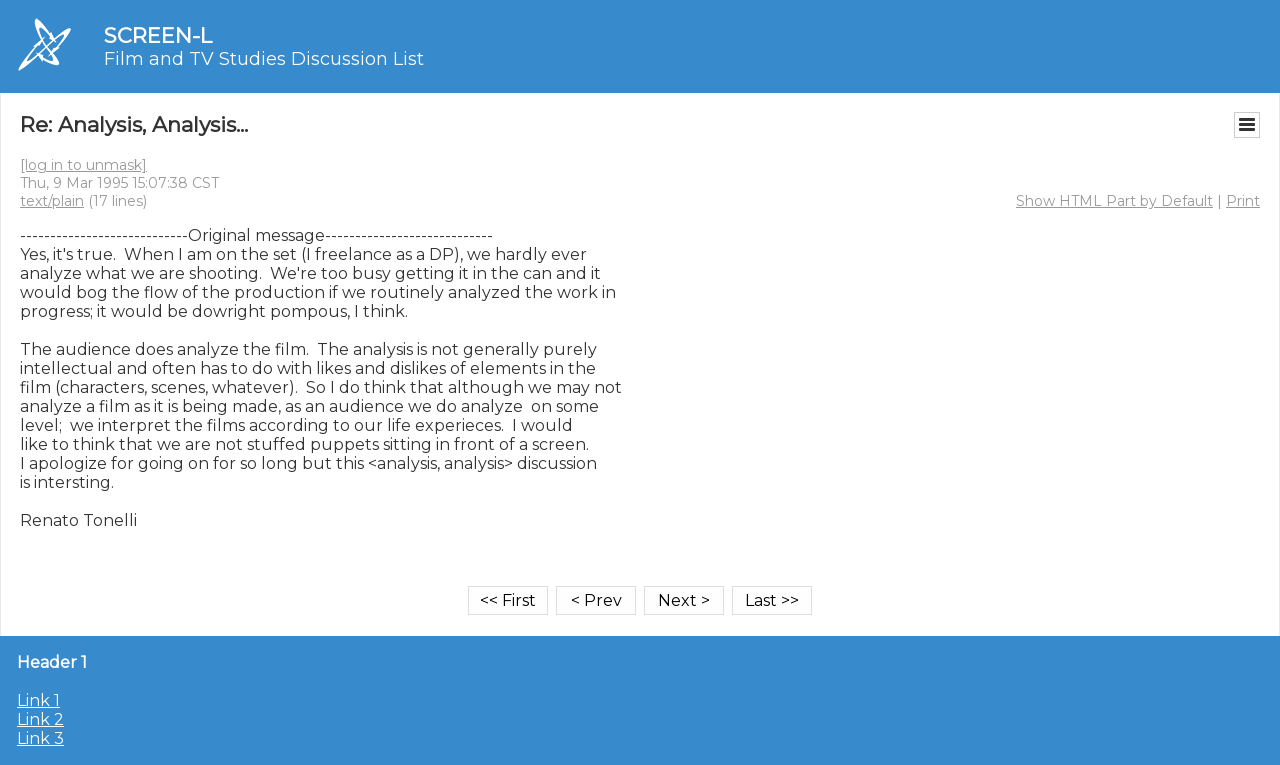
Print (1243, 201)
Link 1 (38, 700)
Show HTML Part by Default (1114, 201)
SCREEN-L (158, 35)
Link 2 (40, 719)
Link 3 (40, 738)
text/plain (52, 201)
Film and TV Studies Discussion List (264, 59)
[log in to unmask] (83, 165)
